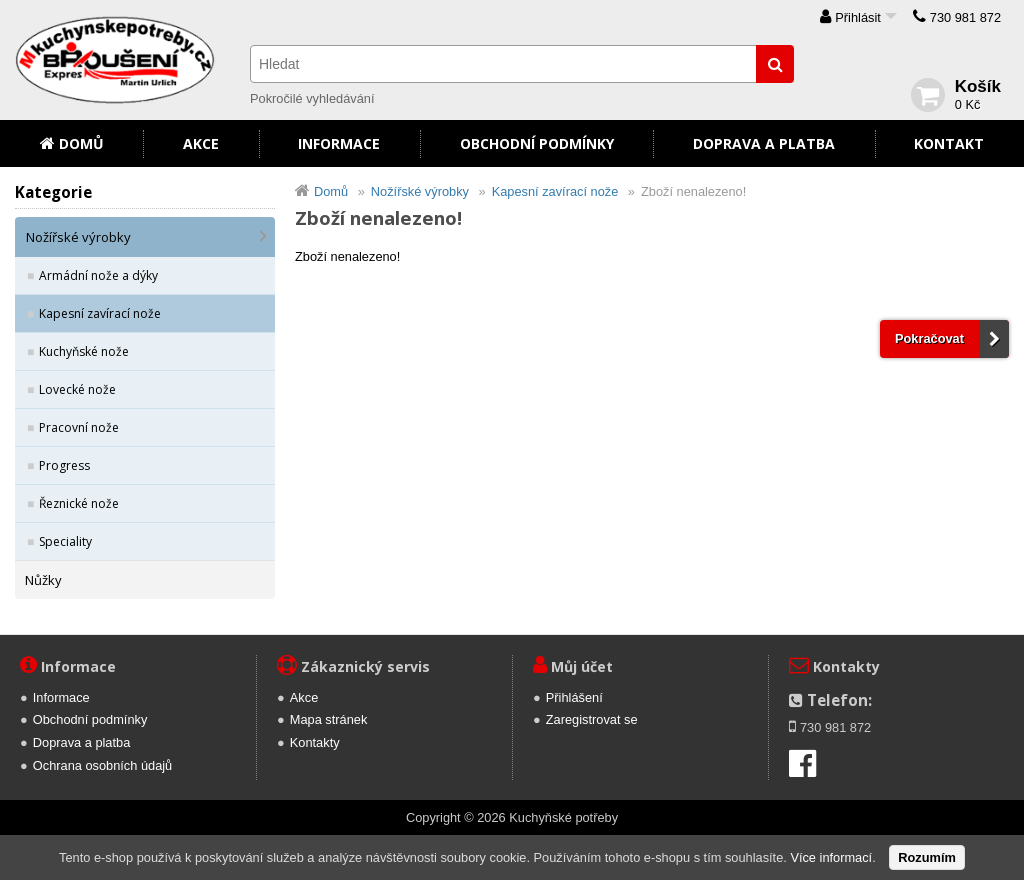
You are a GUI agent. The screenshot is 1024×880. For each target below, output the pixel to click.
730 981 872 (965, 17)
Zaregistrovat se (592, 719)
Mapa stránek (329, 719)
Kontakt (949, 143)
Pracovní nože (79, 427)
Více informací (831, 857)
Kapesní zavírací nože (100, 313)
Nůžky (43, 580)
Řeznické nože (79, 503)
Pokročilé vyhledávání (312, 98)
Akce (201, 143)
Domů (81, 143)
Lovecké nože (77, 389)
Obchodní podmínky (537, 143)
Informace (339, 143)
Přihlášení (574, 697)
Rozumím (927, 857)
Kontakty (315, 742)
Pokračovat (929, 338)
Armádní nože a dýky (98, 275)
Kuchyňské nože (84, 351)
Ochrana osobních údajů (102, 765)
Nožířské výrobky (78, 237)
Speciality (65, 541)
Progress (64, 465)
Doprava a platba (764, 143)
